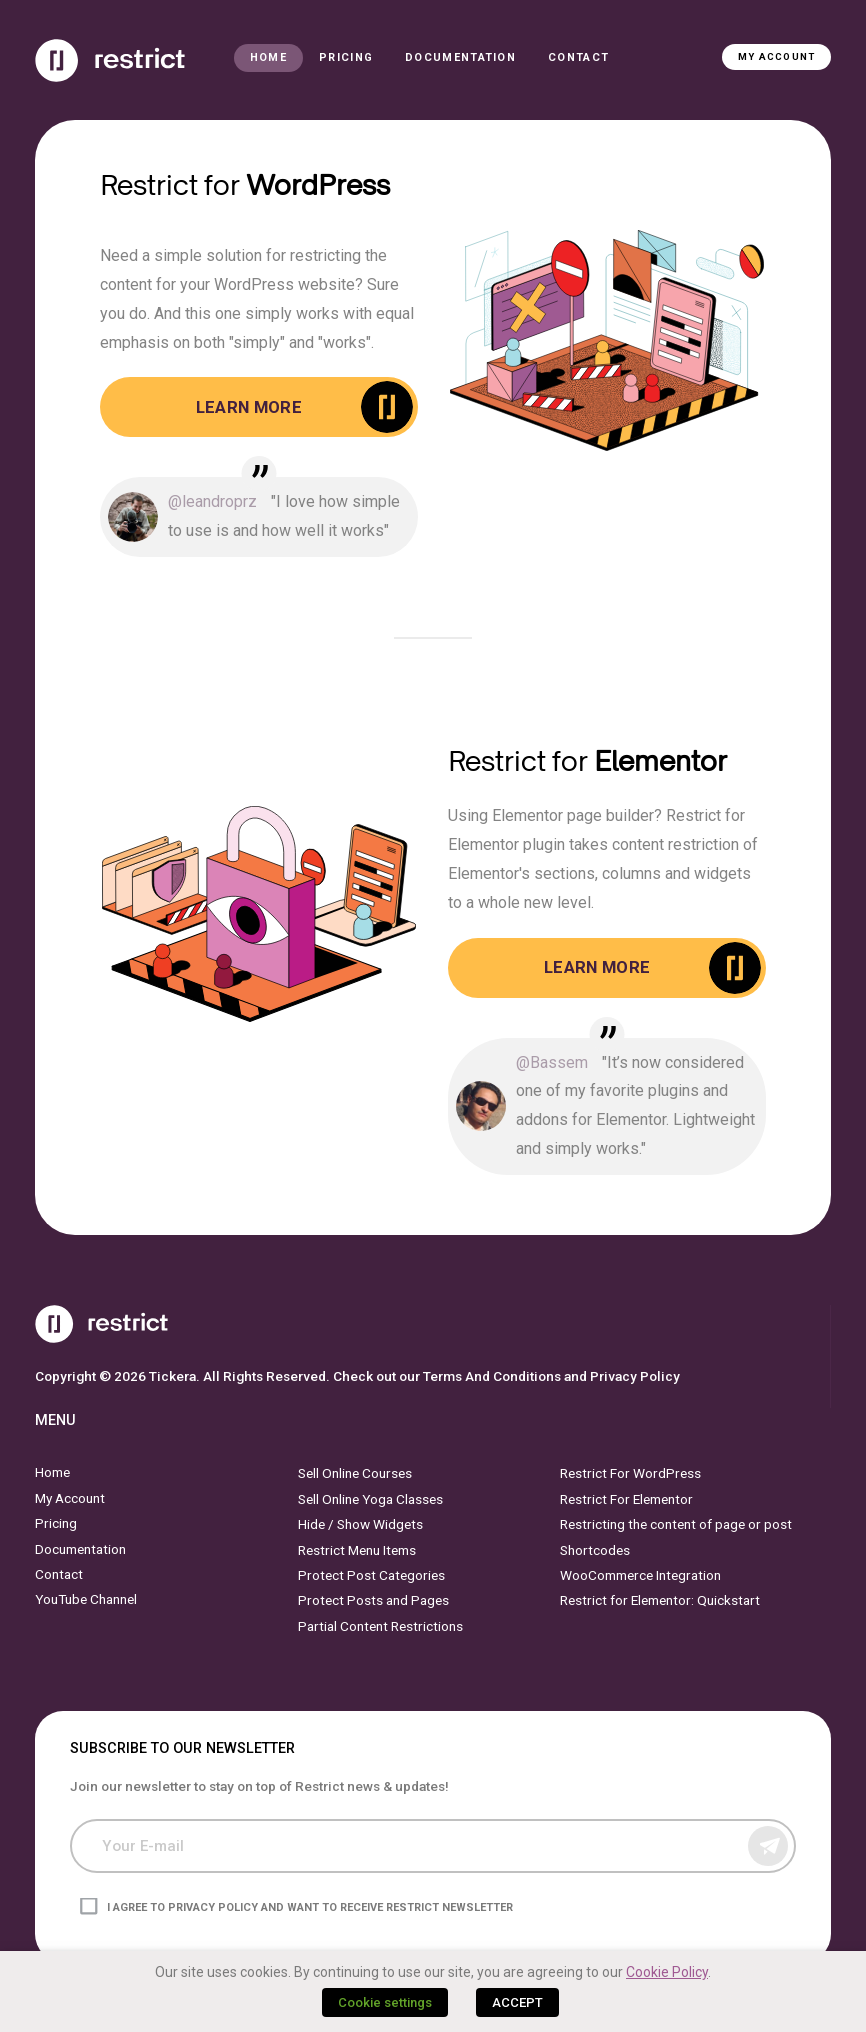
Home (268, 57)
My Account (776, 56)
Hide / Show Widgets (360, 1524)
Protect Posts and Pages (373, 1600)
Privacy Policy (635, 1375)
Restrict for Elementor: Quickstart (660, 1600)
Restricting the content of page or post (676, 1524)
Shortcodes (595, 1549)
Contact (578, 57)
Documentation (460, 57)
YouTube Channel (86, 1599)
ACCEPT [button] (517, 2002)
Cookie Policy (667, 1972)
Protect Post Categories (371, 1575)
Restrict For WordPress (630, 1473)
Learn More (249, 407)
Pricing (346, 57)
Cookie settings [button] (385, 2002)
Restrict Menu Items (357, 1549)
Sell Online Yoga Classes (370, 1499)
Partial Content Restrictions (380, 1625)
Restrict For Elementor (626, 1499)
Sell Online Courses (355, 1473)
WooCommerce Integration (640, 1575)
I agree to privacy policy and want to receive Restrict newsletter (310, 1906)
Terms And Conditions (492, 1375)
